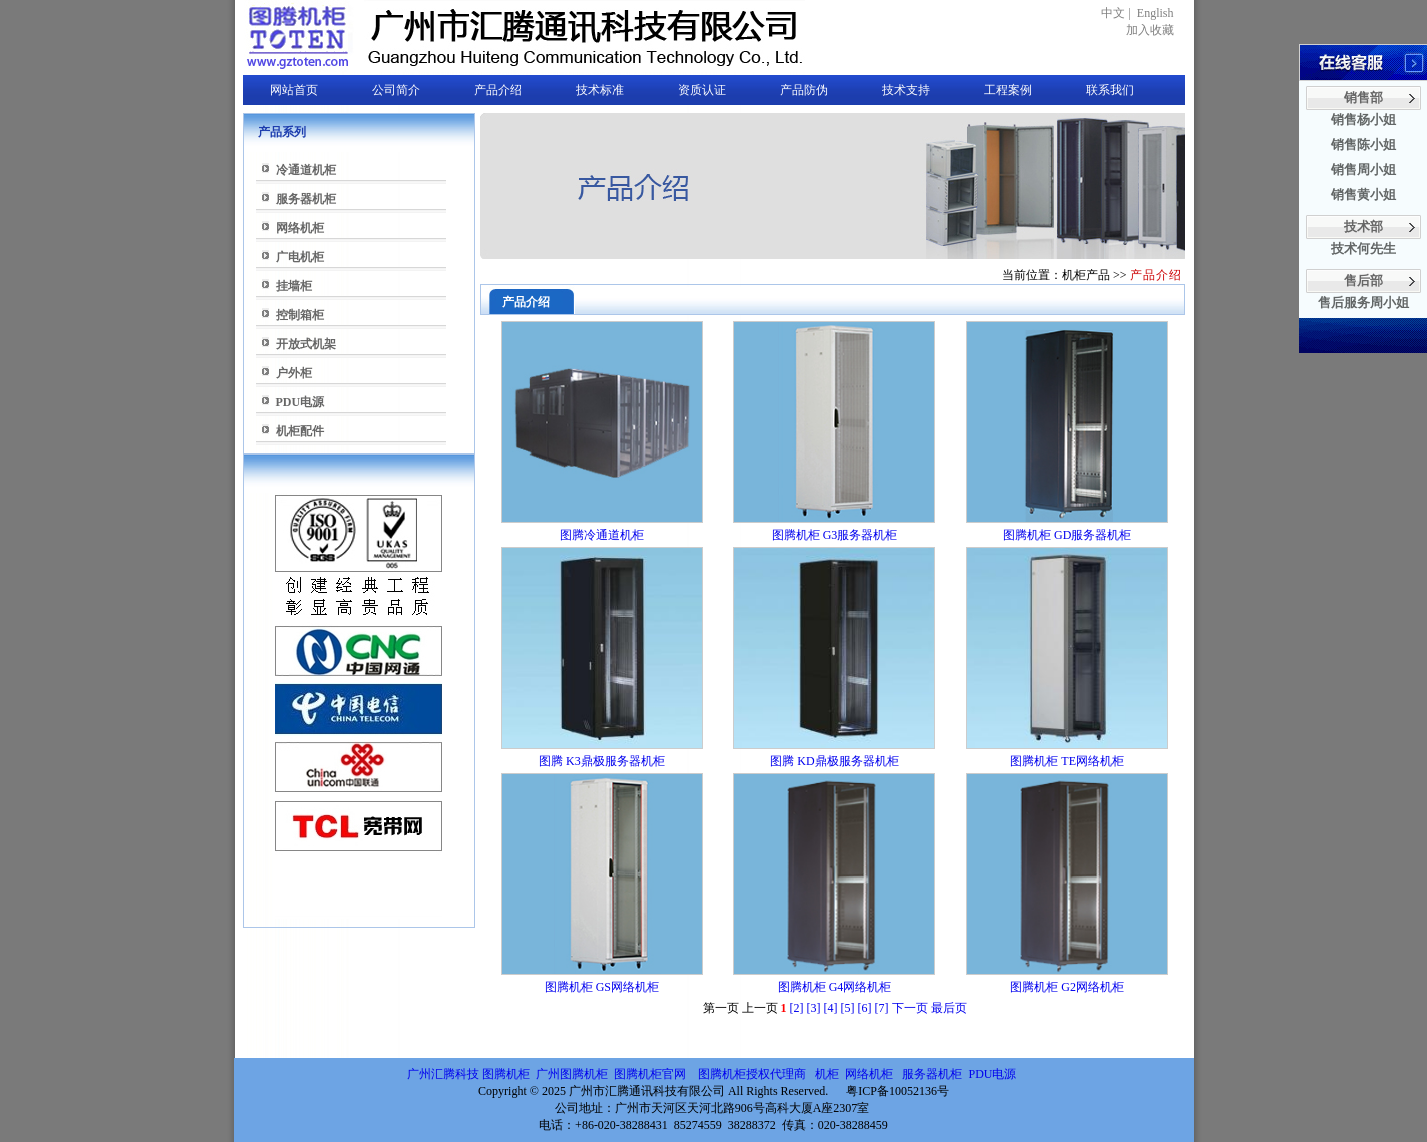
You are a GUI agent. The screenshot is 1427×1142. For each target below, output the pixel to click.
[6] (865, 1008)
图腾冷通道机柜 (602, 535)
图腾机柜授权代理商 (752, 1074)
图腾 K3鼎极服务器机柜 (602, 761)
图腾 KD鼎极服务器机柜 (834, 761)
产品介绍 (498, 90)
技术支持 (906, 90)
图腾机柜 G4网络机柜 (835, 987)
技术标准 (600, 90)
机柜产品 (1086, 275)
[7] (882, 1008)
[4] (831, 1008)
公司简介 (396, 90)
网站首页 (294, 90)
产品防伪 (804, 90)
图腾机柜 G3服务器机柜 (835, 535)
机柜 (827, 1074)
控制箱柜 (300, 315)
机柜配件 (300, 431)
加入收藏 (1150, 30)
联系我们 (1110, 90)
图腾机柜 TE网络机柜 (1067, 761)
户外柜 (294, 373)
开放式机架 (306, 344)
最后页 (949, 1008)
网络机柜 (300, 228)
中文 (1113, 13)
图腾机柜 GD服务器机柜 (1067, 535)
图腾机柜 (506, 1074)
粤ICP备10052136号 (897, 1091)
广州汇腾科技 (443, 1074)
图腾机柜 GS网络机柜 (602, 987)
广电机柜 (300, 257)
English (1155, 13)
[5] (848, 1008)
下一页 (910, 1008)
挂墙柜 (294, 286)
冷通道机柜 (306, 170)
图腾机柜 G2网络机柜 (1067, 987)
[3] (814, 1008)
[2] (797, 1008)
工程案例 (1008, 90)
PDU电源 (300, 402)
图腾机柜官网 (648, 1074)
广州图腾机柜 (572, 1074)
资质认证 (702, 90)
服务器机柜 (306, 199)
